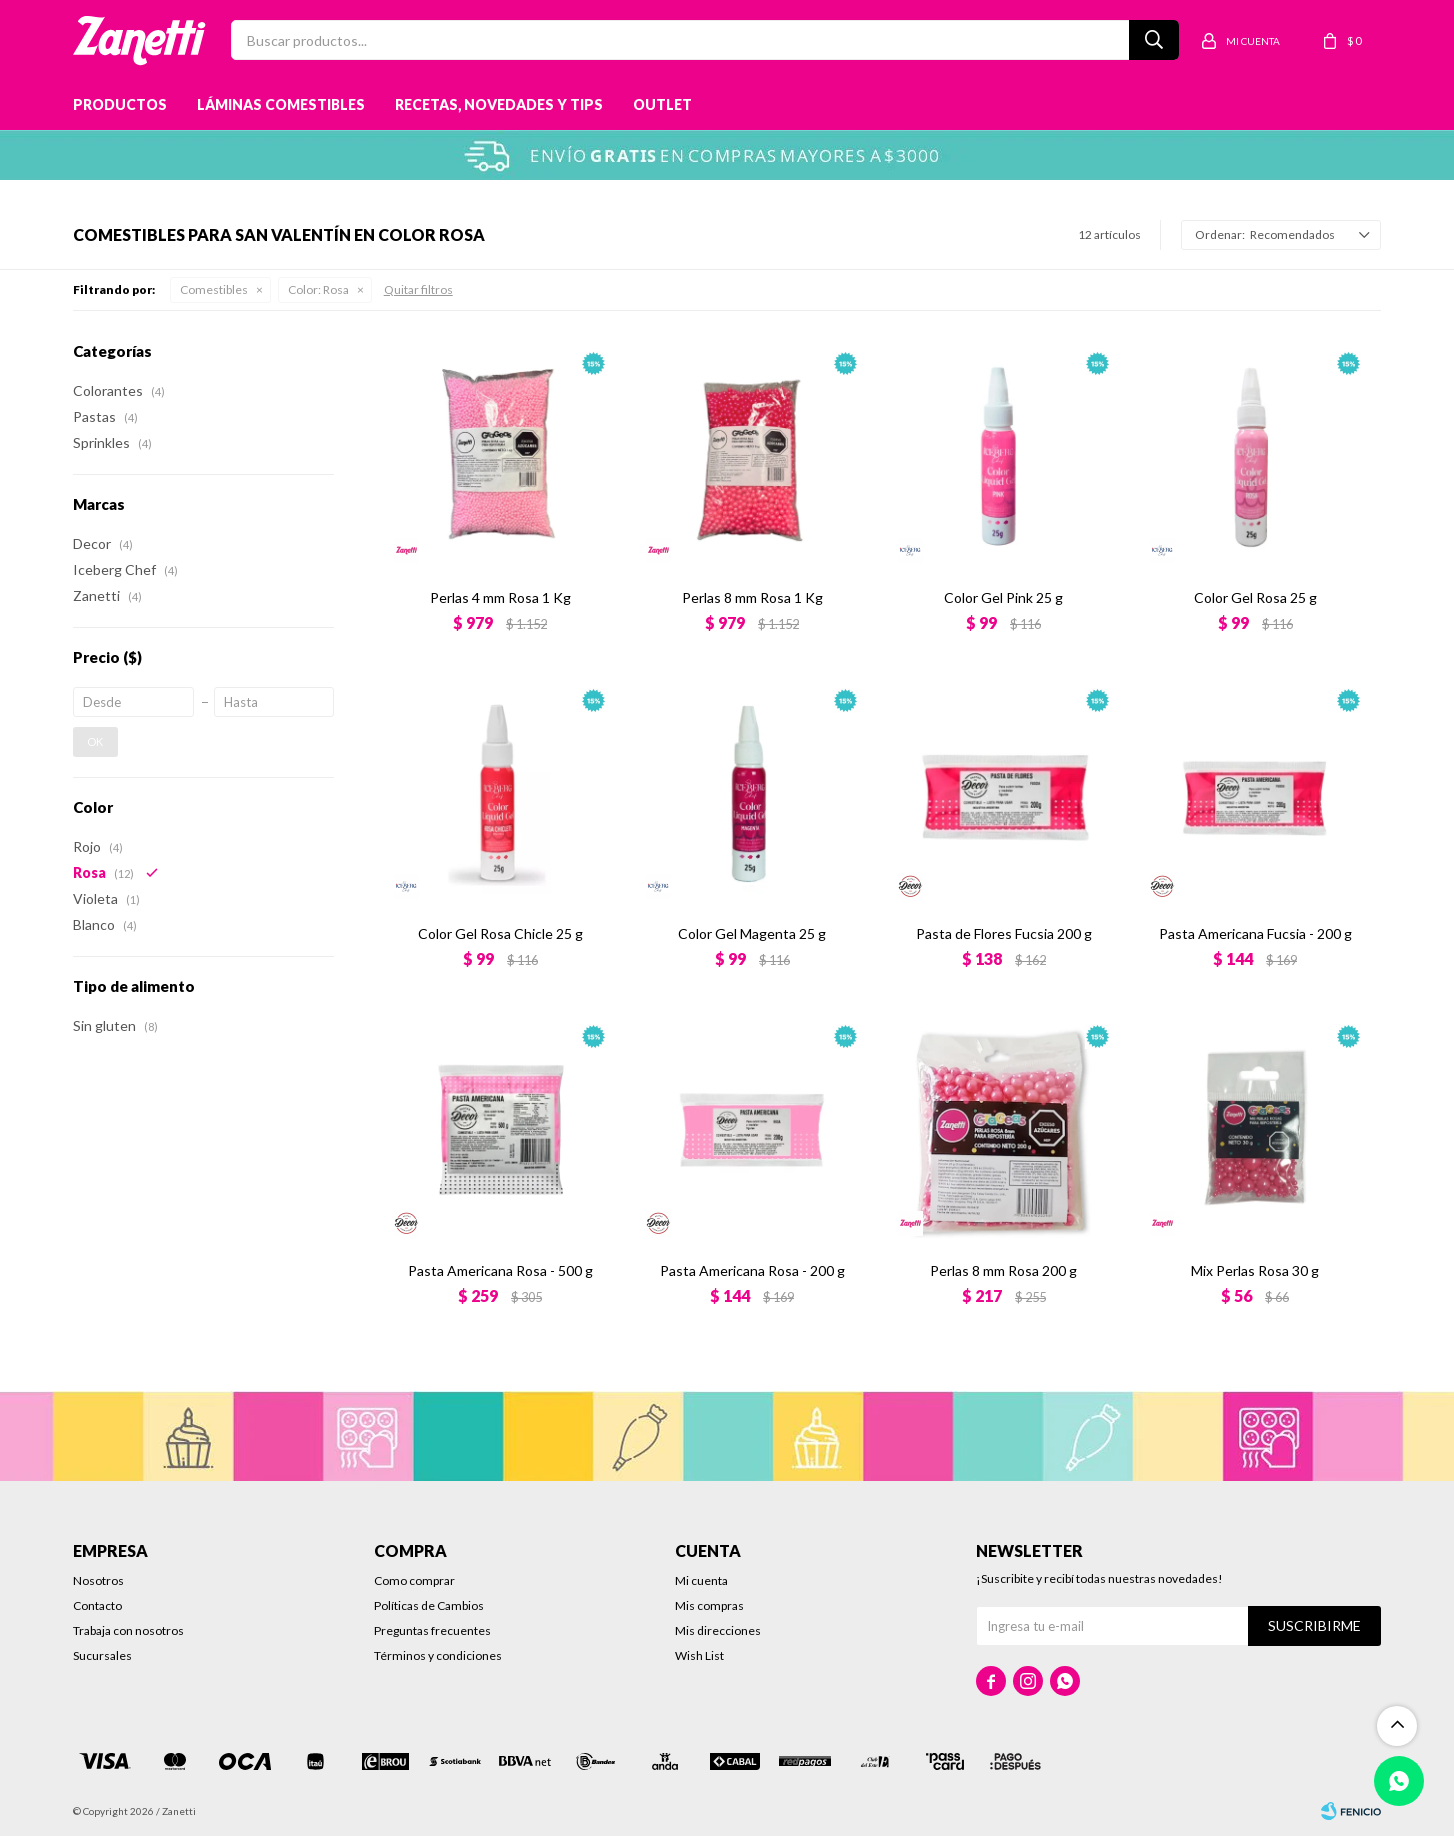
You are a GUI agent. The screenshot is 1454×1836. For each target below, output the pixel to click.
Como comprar (414, 1580)
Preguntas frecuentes (432, 1630)
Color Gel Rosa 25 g (1255, 597)
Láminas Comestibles (281, 104)
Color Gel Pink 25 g (1003, 597)
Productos (120, 104)
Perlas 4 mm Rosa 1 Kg (500, 597)
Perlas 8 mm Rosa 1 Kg (752, 597)
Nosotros (98, 1580)
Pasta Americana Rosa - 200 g (752, 1270)
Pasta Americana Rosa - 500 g (500, 1270)
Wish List (699, 1655)
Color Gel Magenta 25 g (752, 933)
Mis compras (709, 1605)
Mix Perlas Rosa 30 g (1255, 1270)
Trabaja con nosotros (128, 1630)
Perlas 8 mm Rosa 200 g (1003, 1270)
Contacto (97, 1605)
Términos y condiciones (438, 1655)
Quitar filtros (418, 289)
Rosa (318, 289)
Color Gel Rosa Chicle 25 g (500, 933)
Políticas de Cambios (429, 1605)
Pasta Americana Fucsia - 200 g (1255, 933)
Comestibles (214, 289)
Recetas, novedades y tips (499, 104)
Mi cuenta (701, 1580)
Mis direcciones (718, 1630)
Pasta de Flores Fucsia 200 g (1004, 933)
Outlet (662, 104)
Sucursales (102, 1655)
